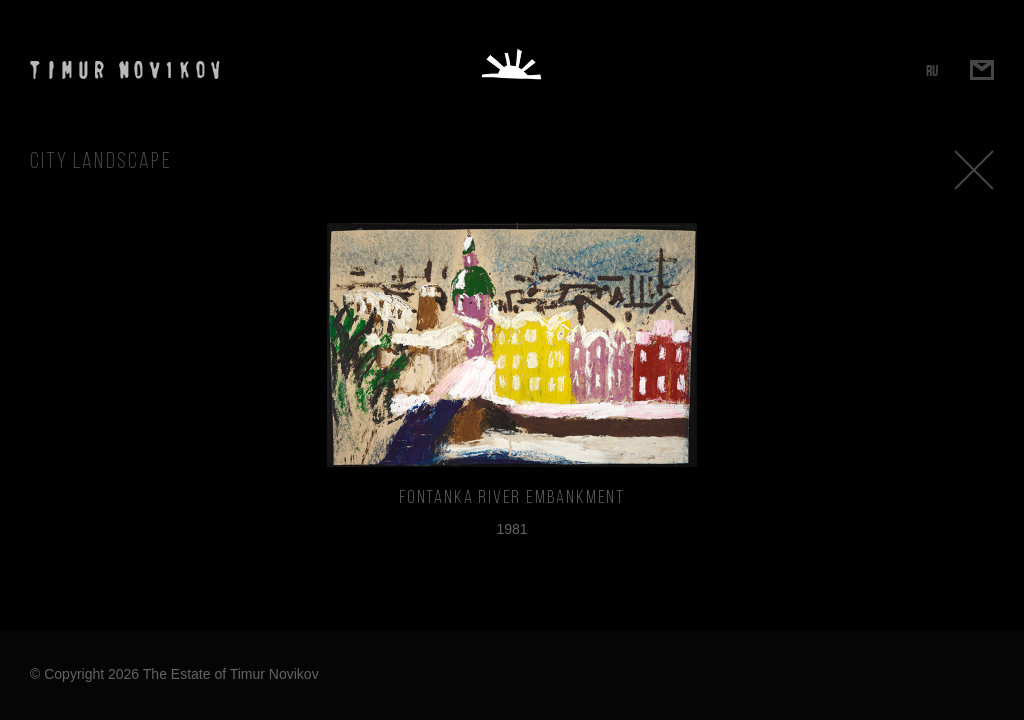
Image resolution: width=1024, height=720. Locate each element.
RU (932, 70)
